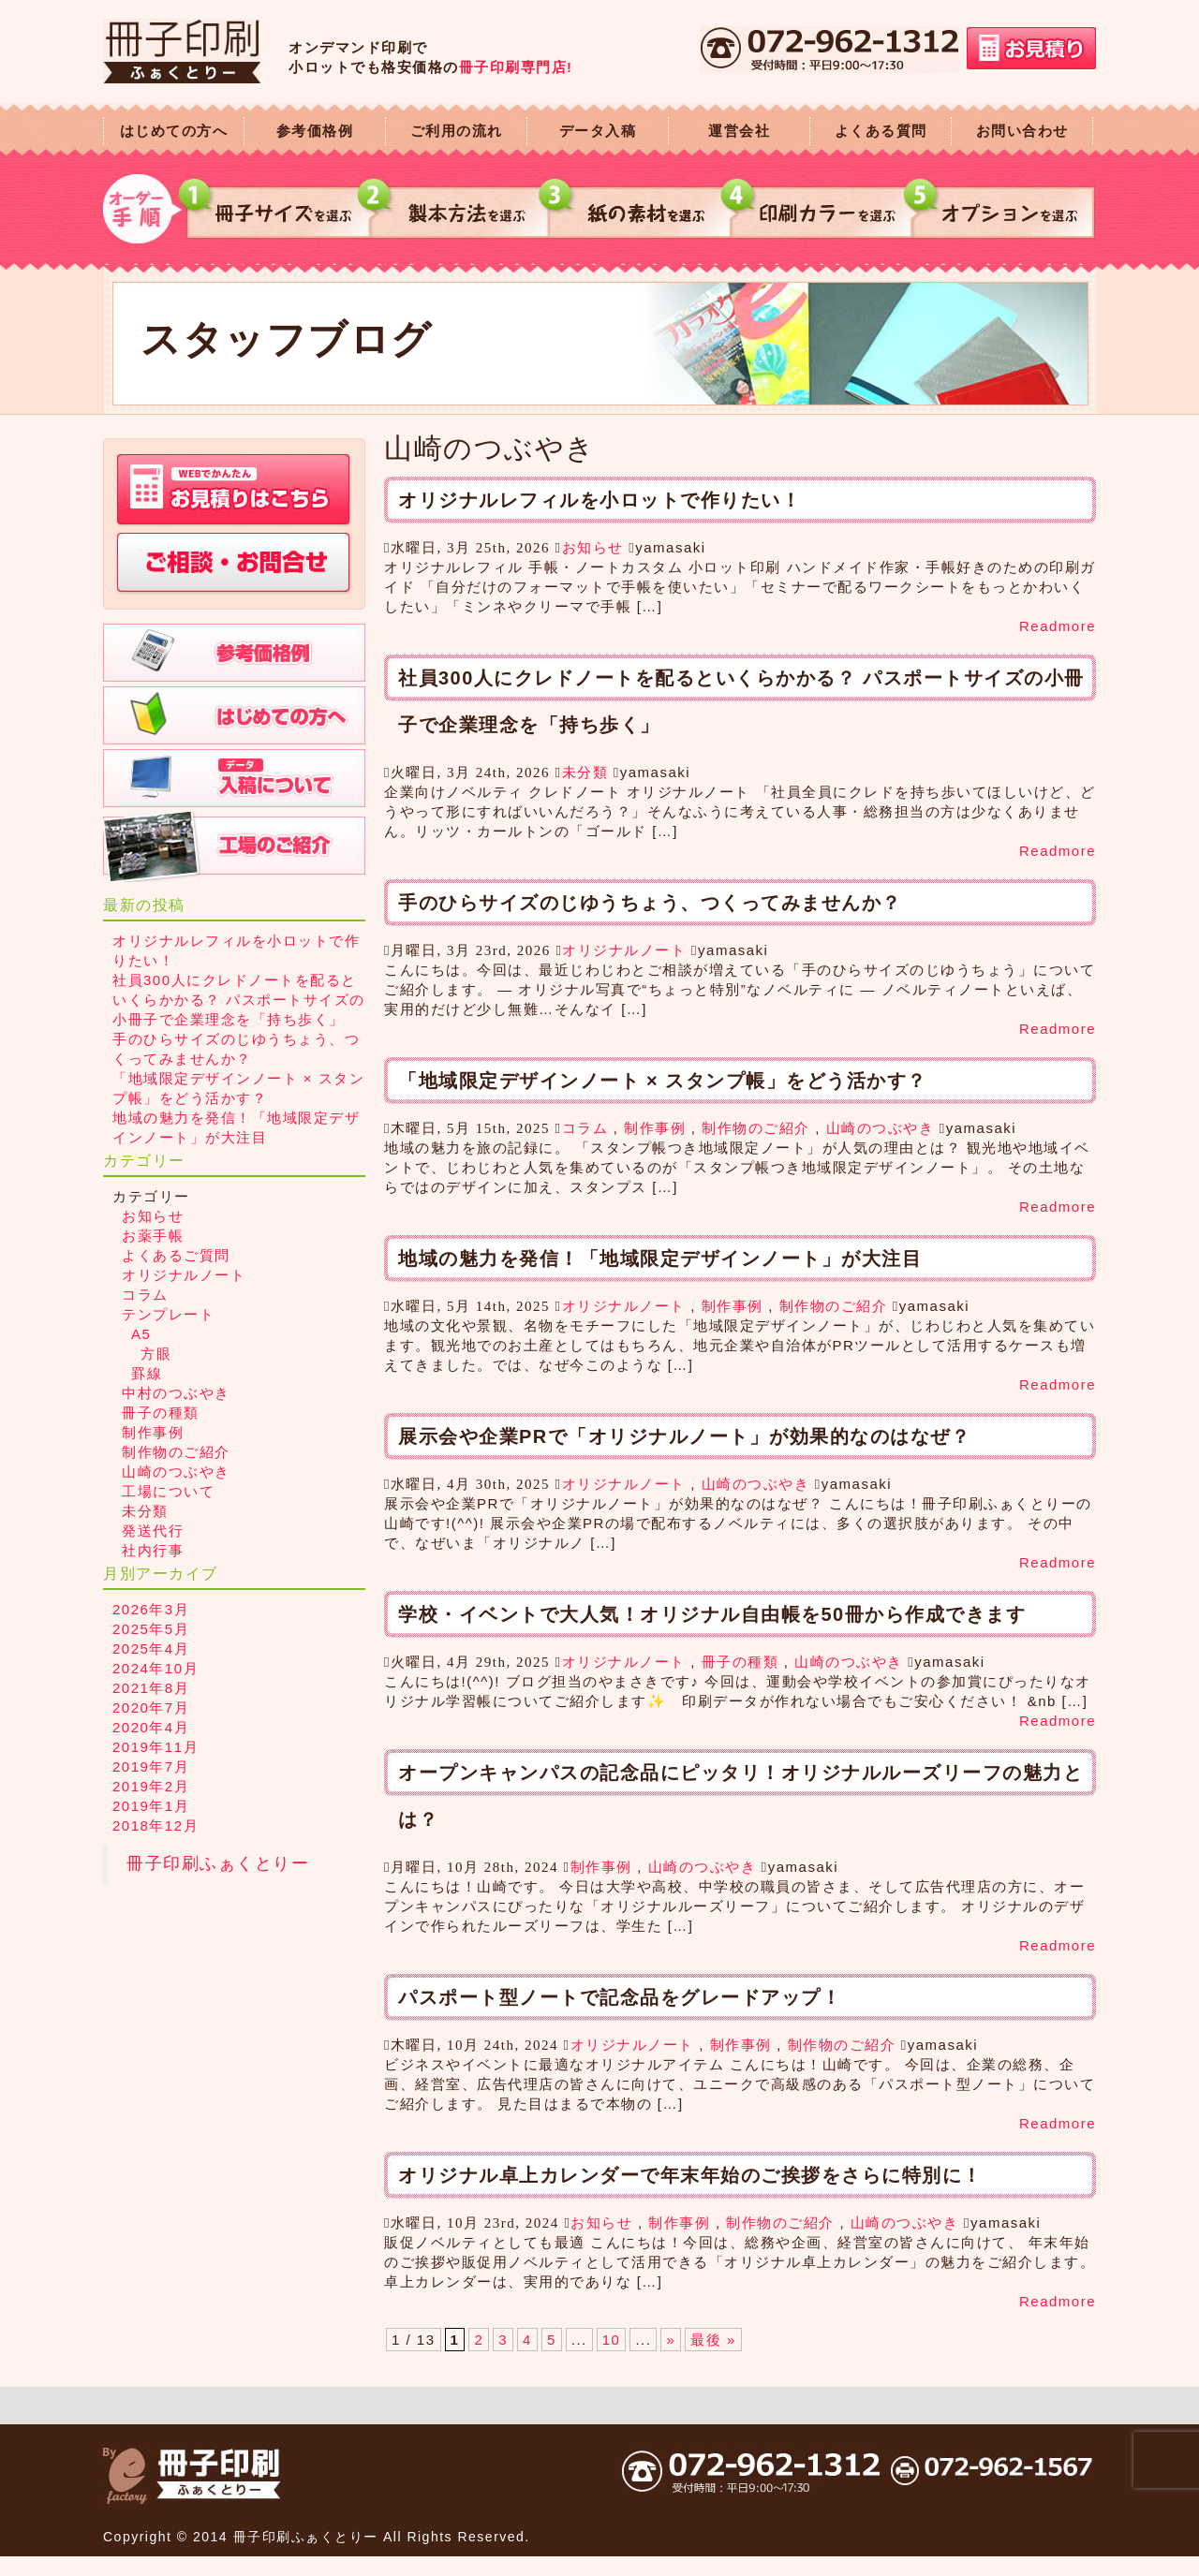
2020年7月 (150, 1707)
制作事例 (655, 1128)
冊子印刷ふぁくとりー (217, 1863)
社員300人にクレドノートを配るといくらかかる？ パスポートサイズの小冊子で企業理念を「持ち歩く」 (238, 999)
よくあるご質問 (176, 1255)
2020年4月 (150, 1727)
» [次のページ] (670, 2340)
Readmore (1057, 626)
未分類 (585, 772)
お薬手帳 (153, 1236)
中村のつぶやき (176, 1393)
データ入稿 (598, 131)
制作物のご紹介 (756, 1128)
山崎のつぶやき (880, 1128)
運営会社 (739, 131)
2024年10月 (155, 1668)
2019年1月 (150, 1806)
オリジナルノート (624, 950)
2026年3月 (150, 1609)
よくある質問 (881, 131)
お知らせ (593, 547)
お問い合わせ (1022, 131)
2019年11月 (155, 1747)
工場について (168, 1491)
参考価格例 (315, 131)
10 (611, 2340)
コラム (585, 1128)
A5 (141, 1334)
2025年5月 (150, 1629)
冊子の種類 (740, 1662)
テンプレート (168, 1314)
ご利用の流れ (456, 131)
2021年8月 (150, 1688)
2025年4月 (150, 1648)
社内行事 (153, 1550)
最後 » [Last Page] (713, 2340)
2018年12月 (155, 1825)
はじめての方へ (174, 131)
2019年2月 (150, 1786)
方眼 (156, 1354)
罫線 (146, 1373)
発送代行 (153, 1530)
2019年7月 (150, 1766)
